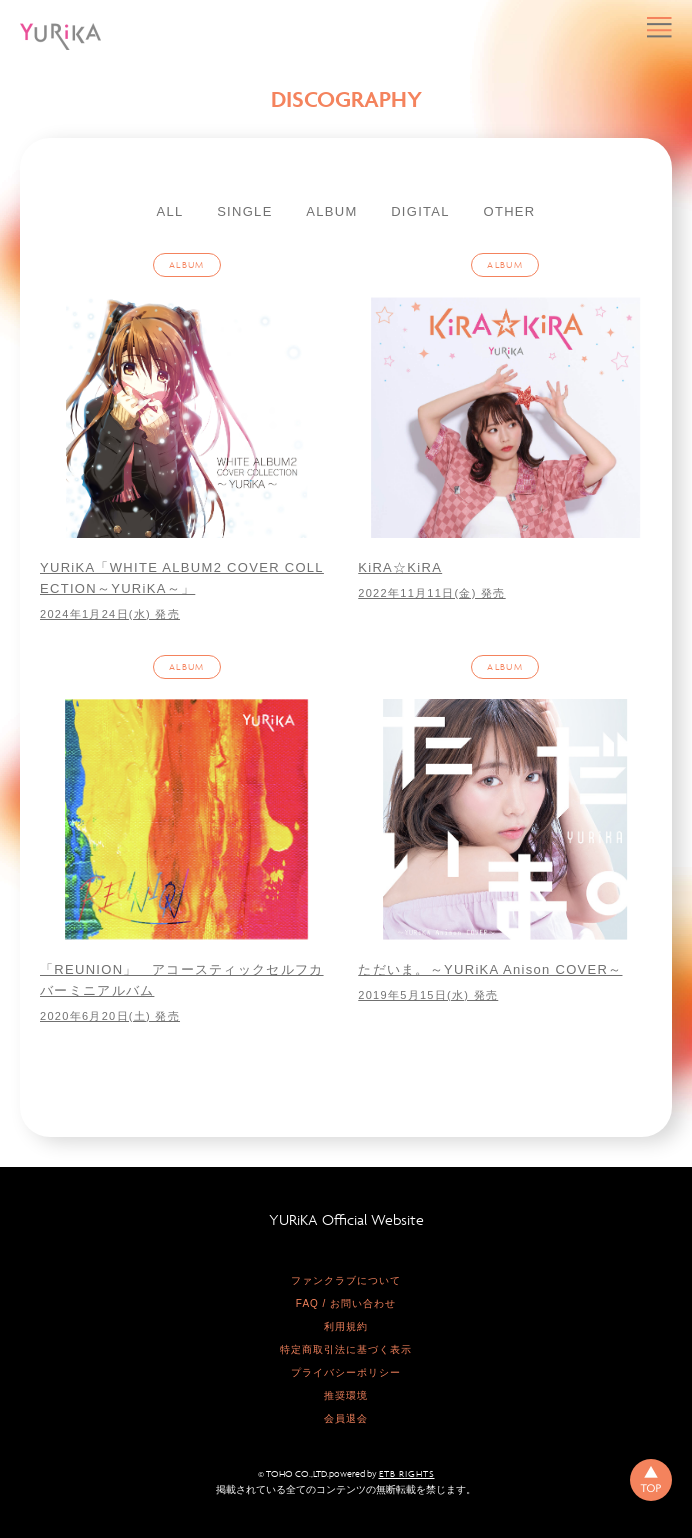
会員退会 (346, 1418)
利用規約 (346, 1326)
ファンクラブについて (346, 1280)
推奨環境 (346, 1395)
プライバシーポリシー (346, 1372)
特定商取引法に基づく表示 (346, 1349)
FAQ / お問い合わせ (346, 1303)
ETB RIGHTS (407, 1474)
